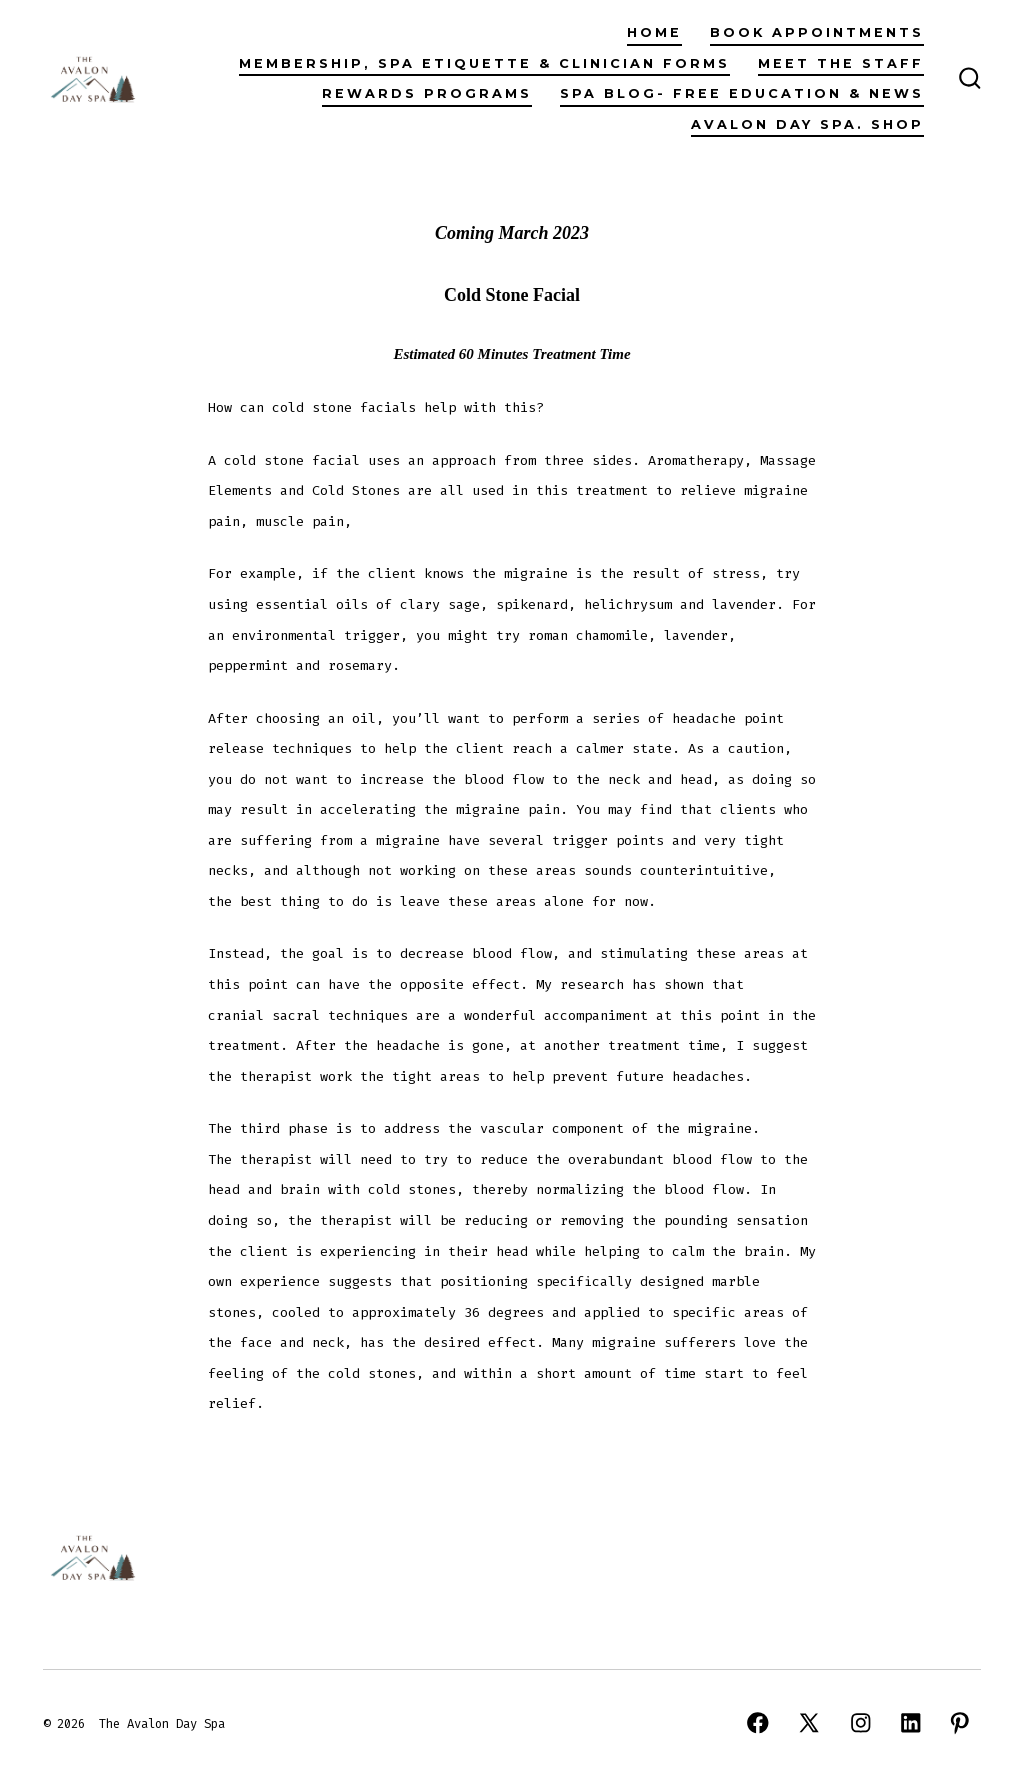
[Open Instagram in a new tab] (861, 1723)
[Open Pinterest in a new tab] (960, 1723)
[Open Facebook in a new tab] (758, 1723)
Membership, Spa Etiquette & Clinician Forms (484, 63)
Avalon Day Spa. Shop (807, 124)
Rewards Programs (427, 93)
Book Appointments (817, 32)
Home (654, 32)
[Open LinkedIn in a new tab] (911, 1723)
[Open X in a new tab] (809, 1723)
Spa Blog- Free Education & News (742, 93)
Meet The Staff (841, 63)
